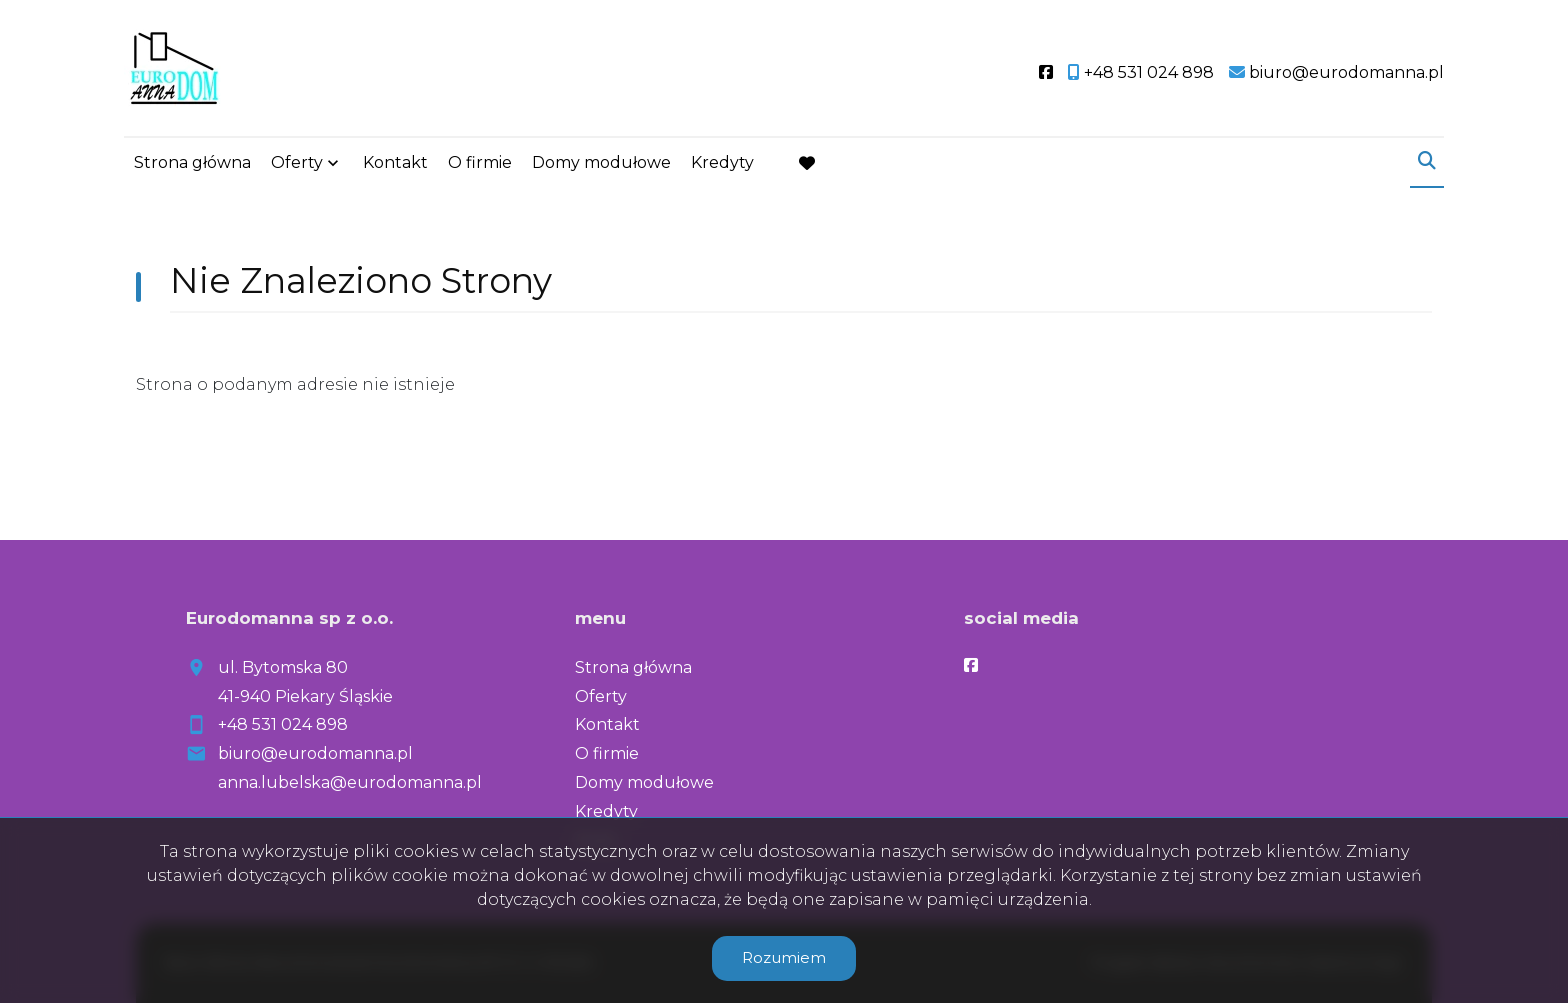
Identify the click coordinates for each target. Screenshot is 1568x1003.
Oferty (297, 162)
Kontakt (395, 162)
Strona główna (192, 162)
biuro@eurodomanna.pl (315, 753)
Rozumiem (784, 957)
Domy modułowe (601, 162)
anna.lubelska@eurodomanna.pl (350, 782)
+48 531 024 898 (283, 724)
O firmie (480, 162)
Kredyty (722, 162)
